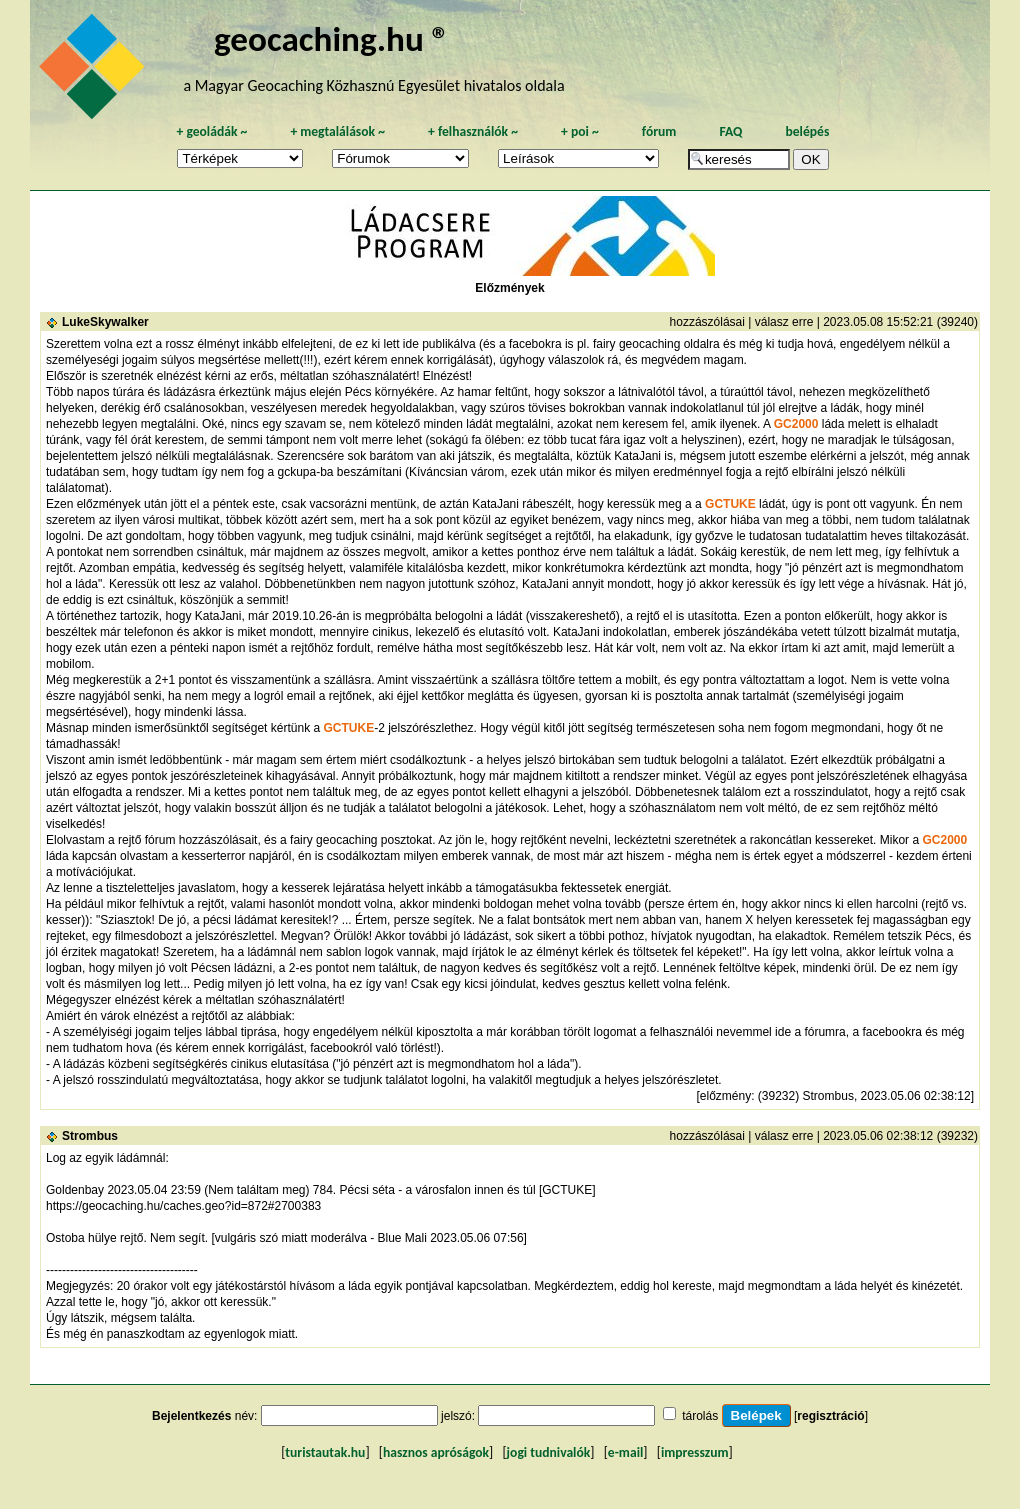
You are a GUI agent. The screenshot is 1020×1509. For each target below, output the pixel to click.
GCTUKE (730, 504)
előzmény (725, 1096)
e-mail (625, 1452)
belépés (807, 131)
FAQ (730, 131)
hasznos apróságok (436, 1452)
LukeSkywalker (105, 322)
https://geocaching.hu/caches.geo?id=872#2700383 (183, 1206)
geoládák (211, 131)
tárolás (700, 1416)
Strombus (90, 1136)
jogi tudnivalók (549, 1452)
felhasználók (473, 131)
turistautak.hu (325, 1452)
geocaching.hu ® (332, 38)
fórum (659, 131)
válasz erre (784, 322)
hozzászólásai (707, 322)
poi (580, 131)
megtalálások (337, 131)
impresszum (695, 1452)
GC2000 (796, 424)
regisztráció (830, 1416)
